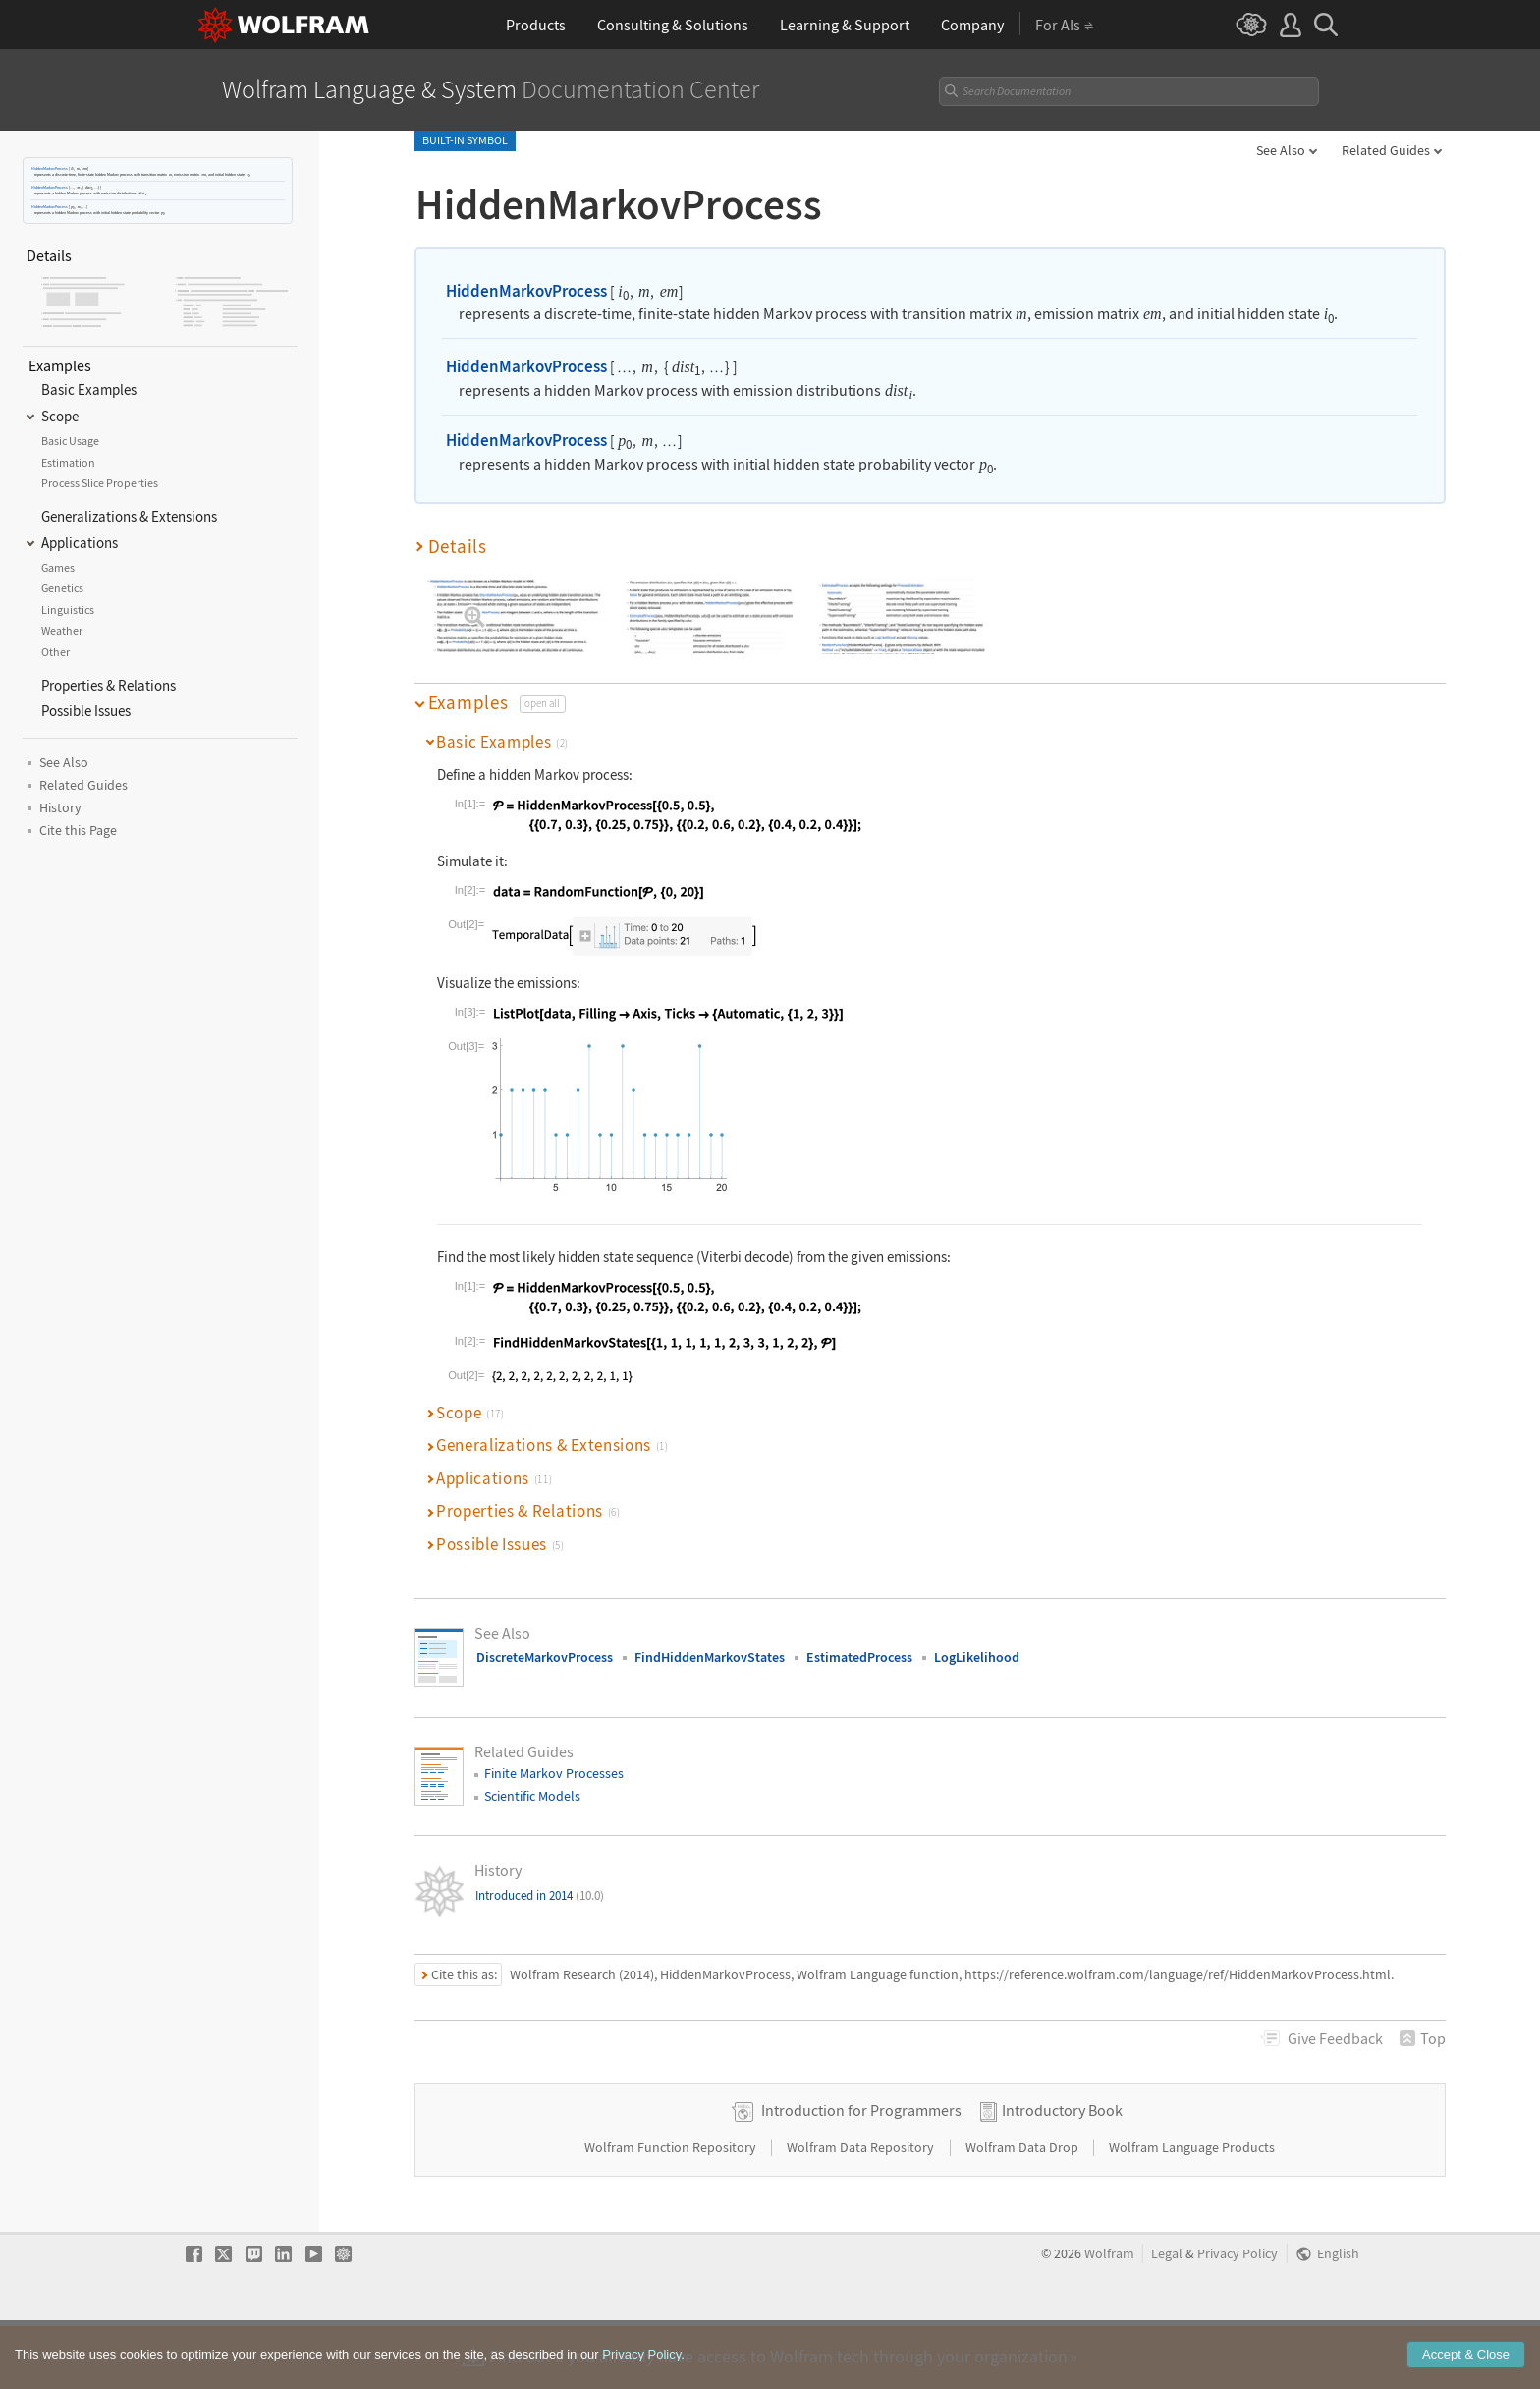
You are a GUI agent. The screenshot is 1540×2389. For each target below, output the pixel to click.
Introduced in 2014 (539, 1895)
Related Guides (1386, 150)
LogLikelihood (976, 1657)
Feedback (1335, 2038)
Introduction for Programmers (861, 2173)
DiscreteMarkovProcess (544, 1657)
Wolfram (1109, 2316)
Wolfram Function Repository (671, 2210)
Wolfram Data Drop (1023, 2210)
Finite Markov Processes (554, 1773)
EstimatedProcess (859, 1657)
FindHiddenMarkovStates (709, 1657)
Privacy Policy (1237, 2316)
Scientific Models (532, 1796)
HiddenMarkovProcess (49, 168)
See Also (1280, 150)
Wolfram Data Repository (862, 2210)
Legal (1166, 2316)
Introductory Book (1062, 2173)
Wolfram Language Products (1192, 2210)
